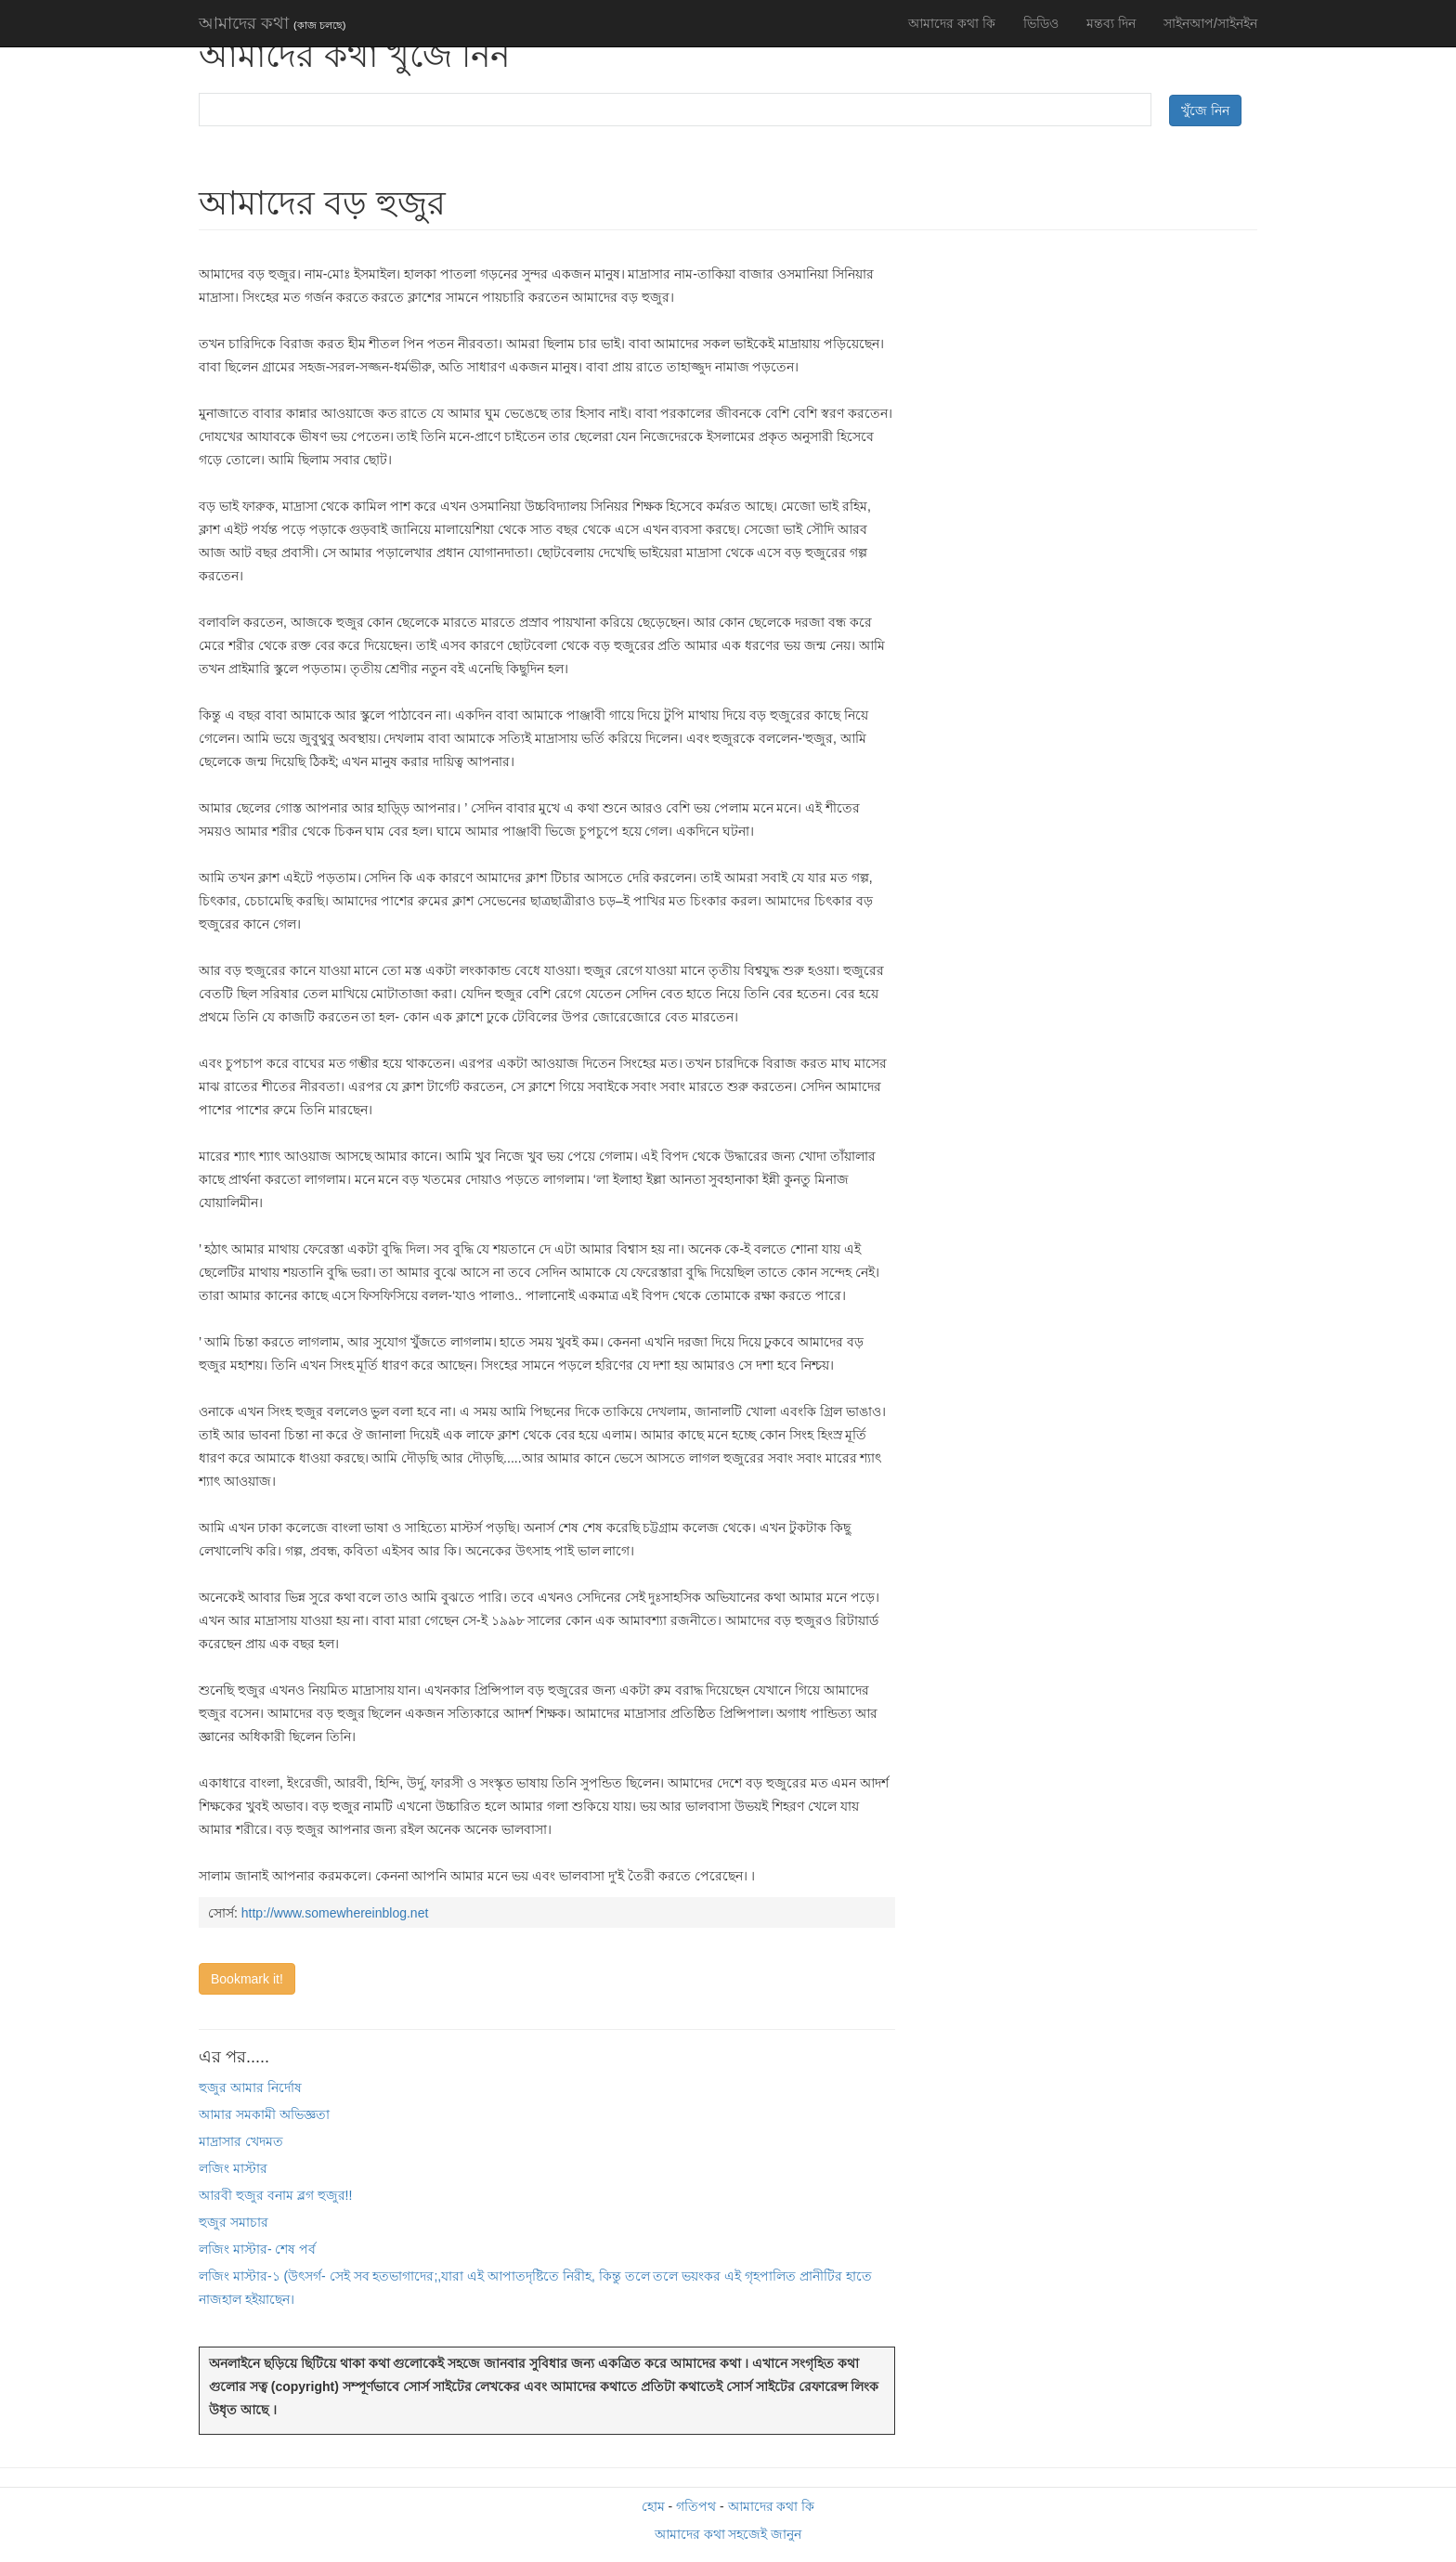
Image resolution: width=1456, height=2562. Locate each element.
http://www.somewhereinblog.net (335, 1912)
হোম (653, 2506)
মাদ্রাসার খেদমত (241, 2141)
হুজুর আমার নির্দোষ (250, 2087)
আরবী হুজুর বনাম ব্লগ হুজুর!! (275, 2195)
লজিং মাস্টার (233, 2168)
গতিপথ (696, 2506)
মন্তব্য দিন (1111, 23)
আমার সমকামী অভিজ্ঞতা (264, 2114)
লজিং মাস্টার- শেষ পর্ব (257, 2249)
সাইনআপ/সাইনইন (1210, 23)
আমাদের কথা (272, 23)
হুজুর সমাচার (233, 2222)
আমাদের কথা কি (951, 23)
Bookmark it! (247, 1978)
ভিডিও (1041, 23)
